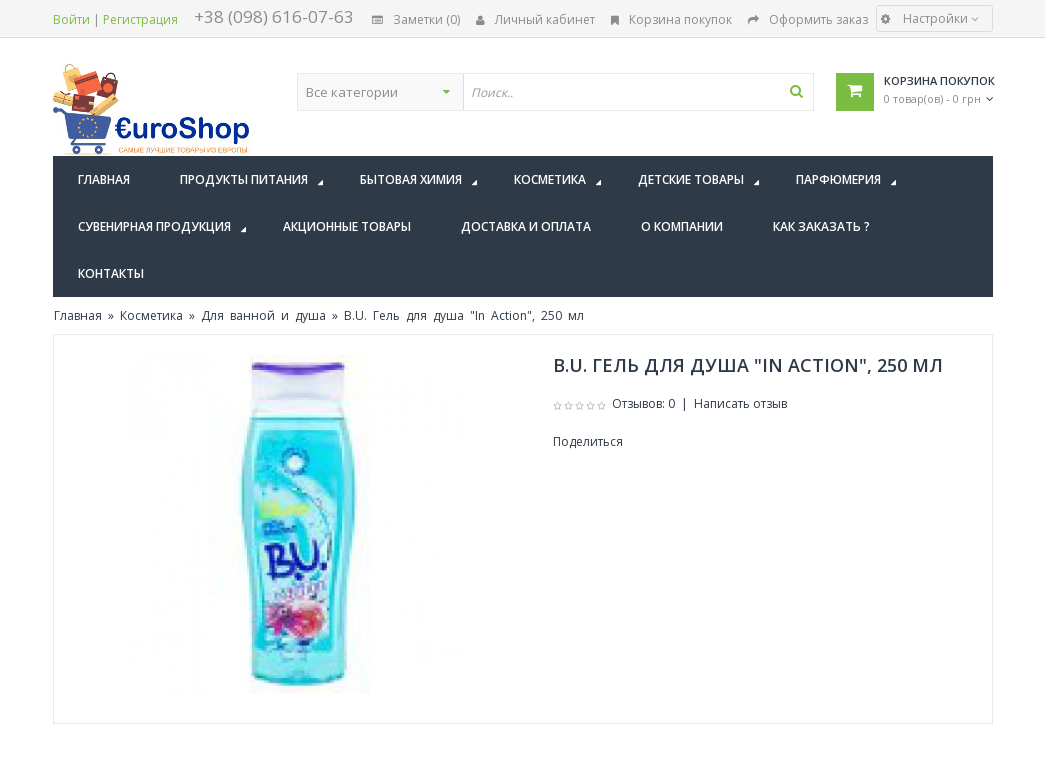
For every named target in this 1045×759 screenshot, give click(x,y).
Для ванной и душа (263, 315)
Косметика (151, 315)
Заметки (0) (416, 19)
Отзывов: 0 (643, 403)
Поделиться (588, 441)
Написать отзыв (740, 403)
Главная (78, 315)
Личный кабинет (535, 19)
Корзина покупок (671, 19)
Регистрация (140, 19)
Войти (71, 19)
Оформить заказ (808, 19)
